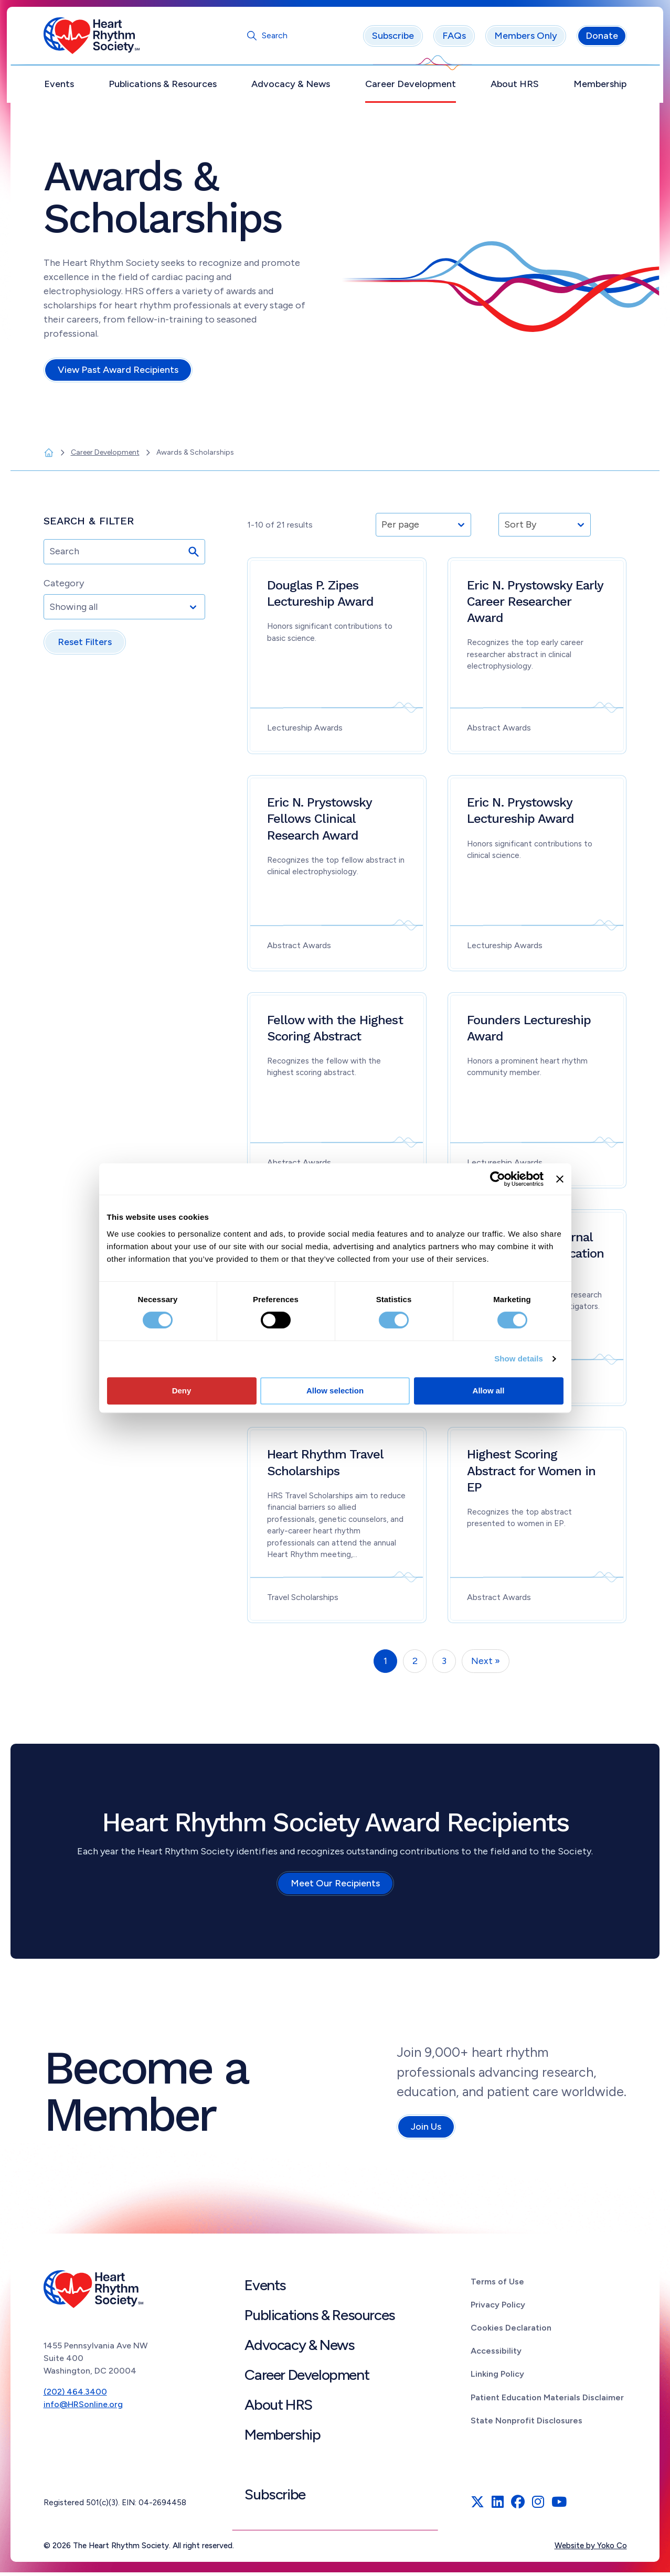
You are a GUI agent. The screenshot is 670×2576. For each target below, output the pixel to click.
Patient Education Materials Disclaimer (547, 2401)
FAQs (454, 39)
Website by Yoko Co (591, 2549)
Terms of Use (497, 2285)
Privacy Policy (498, 2308)
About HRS (515, 87)
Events (59, 87)
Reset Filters (85, 645)
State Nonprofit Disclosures (526, 2424)
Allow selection (335, 1390)
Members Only (525, 39)
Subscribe (393, 39)
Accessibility (496, 2354)
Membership (599, 87)
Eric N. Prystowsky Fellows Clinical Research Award (319, 822)
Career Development (410, 87)
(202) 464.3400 (75, 2395)
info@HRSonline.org (83, 2408)
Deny (182, 1390)
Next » (485, 1664)
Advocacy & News (290, 87)
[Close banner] (559, 1179)
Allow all (489, 1390)
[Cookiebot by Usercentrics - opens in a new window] (498, 1179)
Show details (518, 1358)
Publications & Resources (163, 87)
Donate (602, 39)
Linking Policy (497, 2377)
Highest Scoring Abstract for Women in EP (531, 1474)
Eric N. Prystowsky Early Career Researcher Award (535, 605)
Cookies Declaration (511, 2331)
